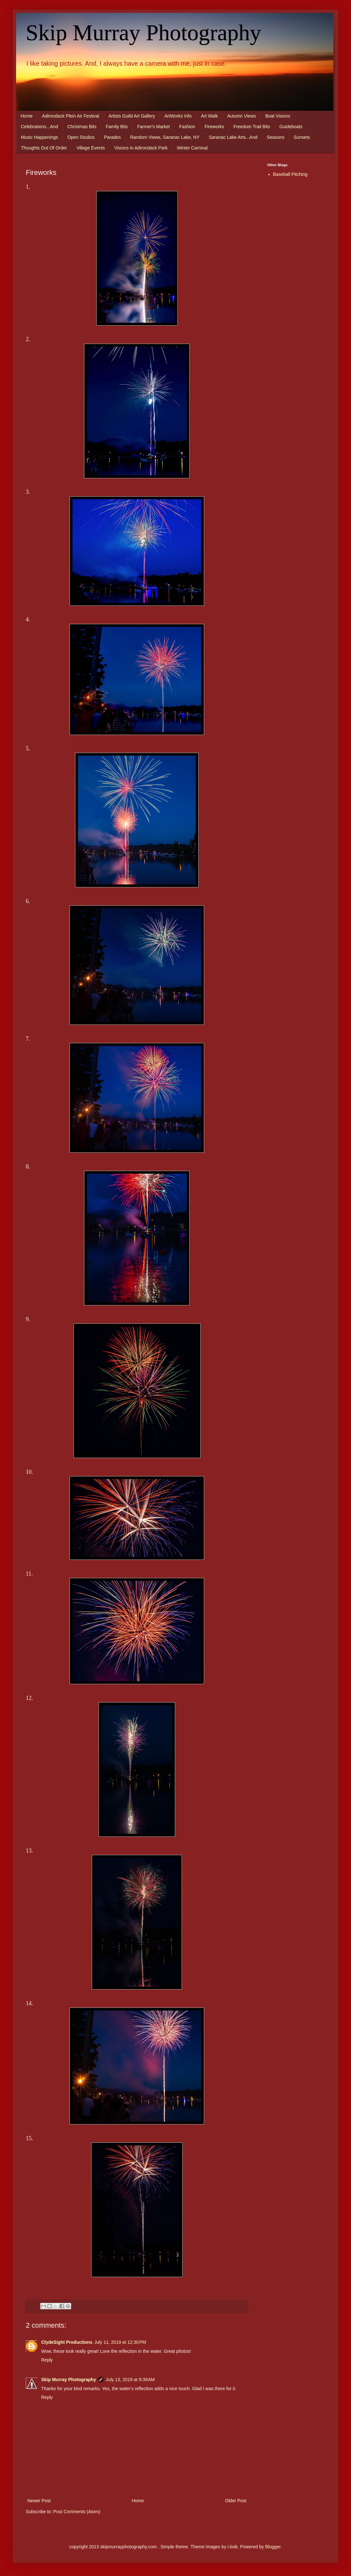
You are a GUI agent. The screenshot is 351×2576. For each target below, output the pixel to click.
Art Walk (209, 116)
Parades (112, 137)
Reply (47, 2359)
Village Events (90, 147)
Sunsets (302, 137)
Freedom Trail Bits (251, 126)
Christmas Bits (81, 126)
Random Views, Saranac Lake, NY (164, 137)
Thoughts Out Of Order (44, 147)
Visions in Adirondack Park (141, 147)
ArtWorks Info (178, 116)
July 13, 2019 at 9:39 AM (130, 2379)
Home (27, 116)
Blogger (272, 2546)
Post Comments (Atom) (76, 2511)
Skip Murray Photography (143, 32)
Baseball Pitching (290, 174)
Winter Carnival (192, 147)
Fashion (187, 126)
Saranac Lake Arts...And (233, 137)
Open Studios (81, 137)
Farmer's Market (153, 126)
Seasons (275, 137)
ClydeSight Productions (66, 2342)
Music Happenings (39, 137)
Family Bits (117, 126)
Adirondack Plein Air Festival (70, 116)
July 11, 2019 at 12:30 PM (120, 2342)
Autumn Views (241, 116)
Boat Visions (277, 116)
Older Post (235, 2500)
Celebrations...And (39, 126)
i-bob (233, 2546)
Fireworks (214, 126)
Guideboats (290, 126)
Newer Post (39, 2500)
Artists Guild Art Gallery (132, 116)
